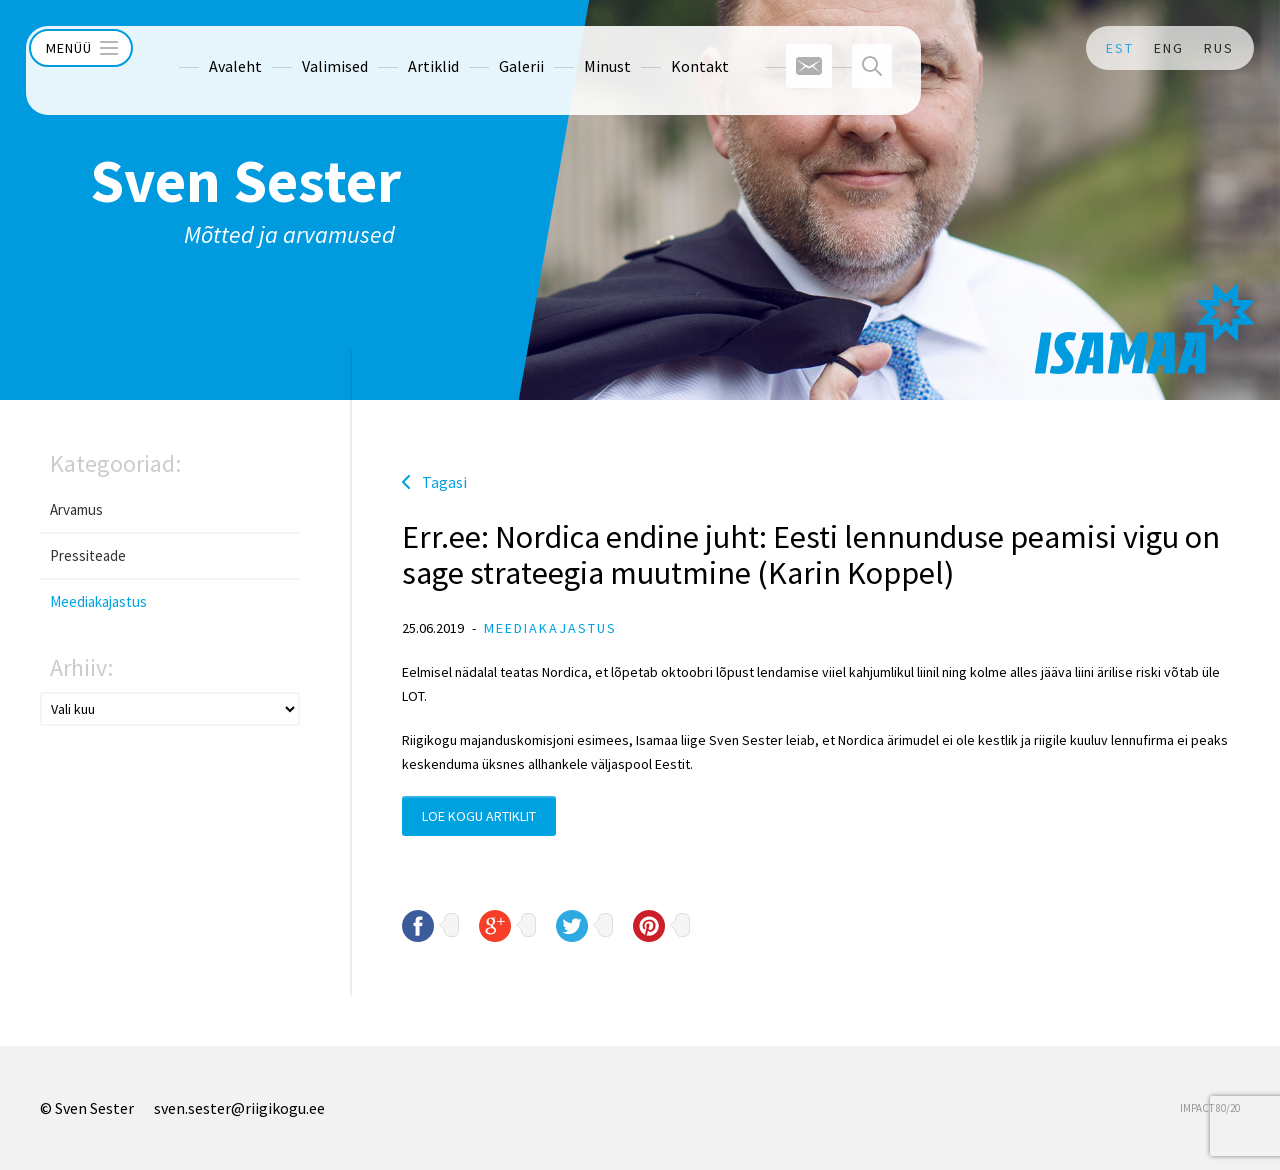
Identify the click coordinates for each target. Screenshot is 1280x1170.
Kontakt (664, 48)
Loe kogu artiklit (479, 816)
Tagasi (444, 482)
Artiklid (397, 48)
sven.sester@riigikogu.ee (239, 1108)
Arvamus (76, 509)
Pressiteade (88, 555)
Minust (571, 48)
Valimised (299, 48)
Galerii (485, 48)
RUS (1219, 48)
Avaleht (199, 48)
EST (1120, 48)
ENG (1169, 48)
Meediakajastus (98, 601)
